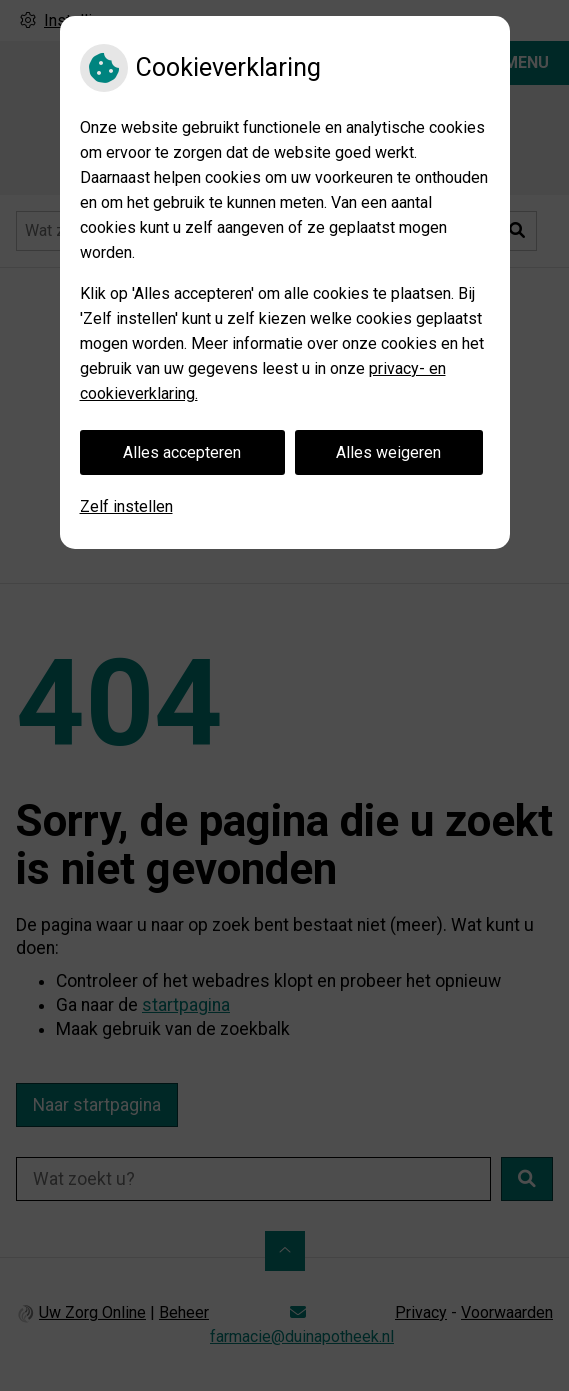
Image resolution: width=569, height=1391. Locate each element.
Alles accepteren (182, 452)
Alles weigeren (388, 452)
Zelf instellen (126, 506)
